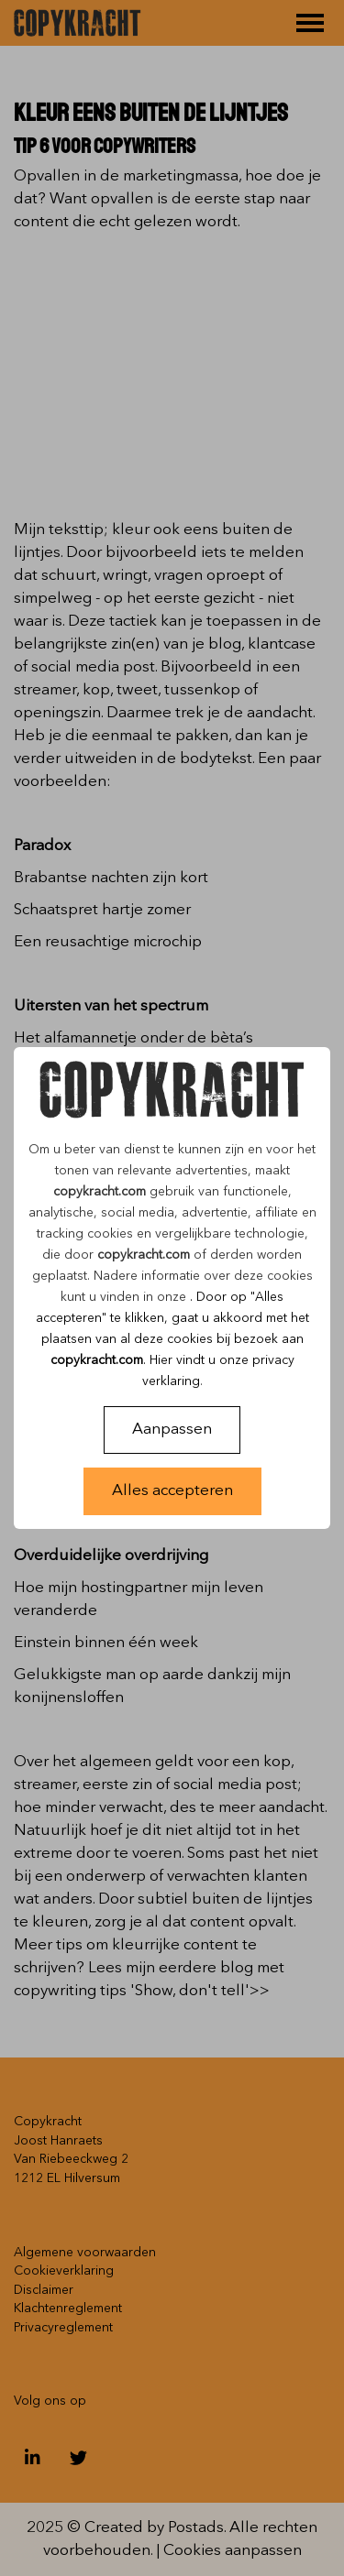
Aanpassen (172, 1429)
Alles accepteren (172, 1491)
